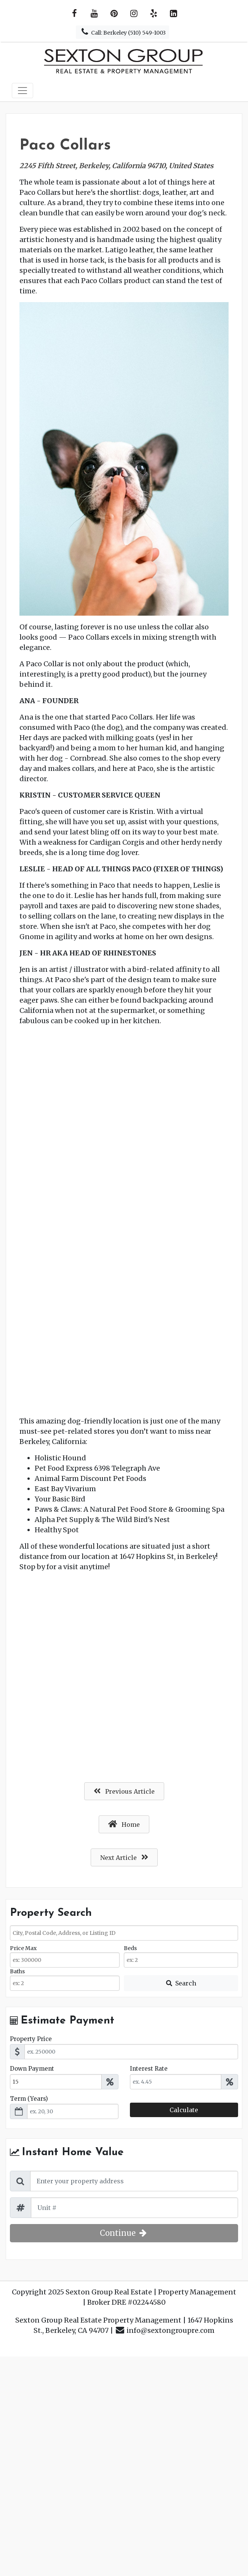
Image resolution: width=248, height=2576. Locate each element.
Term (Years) (29, 2098)
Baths (17, 1971)
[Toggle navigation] (22, 90)
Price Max (23, 1948)
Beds (130, 1948)
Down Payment (32, 2068)
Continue (124, 2233)
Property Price (31, 2039)
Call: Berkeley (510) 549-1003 (122, 31)
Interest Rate (149, 2068)
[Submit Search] (181, 1983)
